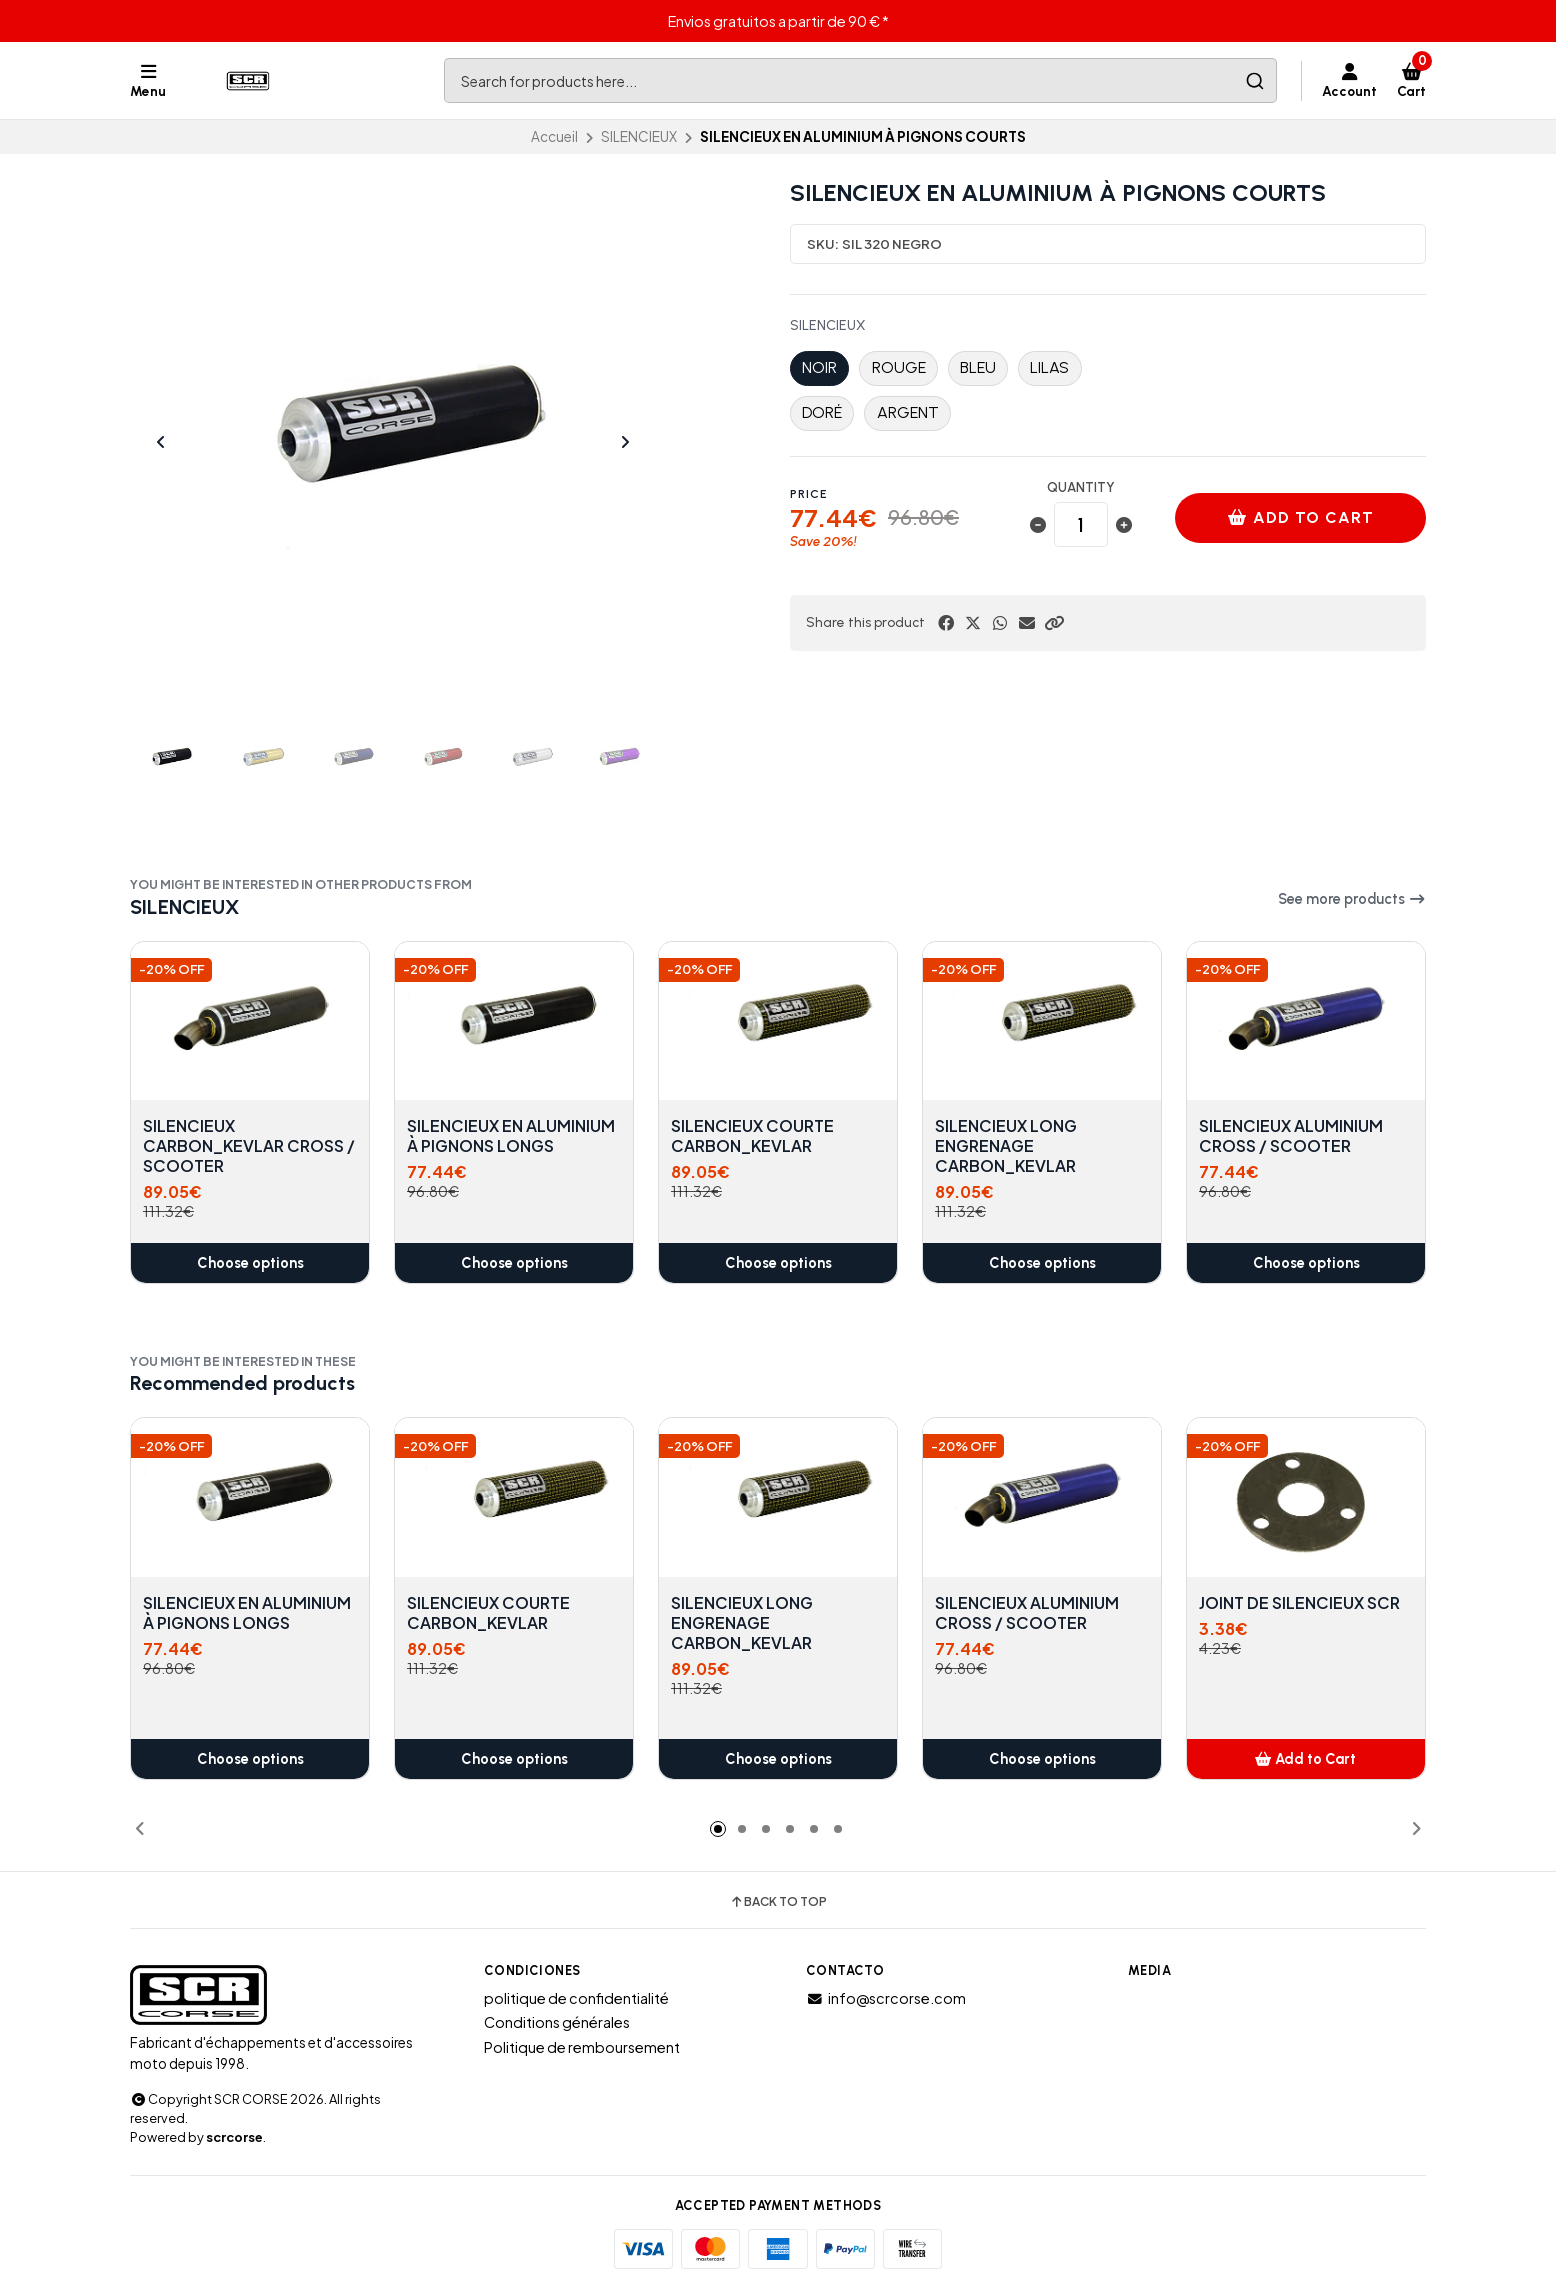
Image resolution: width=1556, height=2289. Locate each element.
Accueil (554, 136)
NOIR (819, 367)
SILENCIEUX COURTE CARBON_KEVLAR (752, 1136)
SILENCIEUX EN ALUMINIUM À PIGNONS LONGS (511, 1136)
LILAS (1049, 367)
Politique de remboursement (582, 2047)
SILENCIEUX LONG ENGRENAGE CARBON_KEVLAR (1006, 1146)
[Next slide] (625, 442)
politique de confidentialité (576, 1998)
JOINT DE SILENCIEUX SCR (1299, 1603)
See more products (1352, 899)
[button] (1054, 623)
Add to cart (1301, 517)
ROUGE (899, 367)
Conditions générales (557, 2022)
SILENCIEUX (639, 136)
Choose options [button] (250, 1263)
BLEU (978, 367)
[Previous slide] (161, 442)
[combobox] (860, 80)
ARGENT (908, 412)
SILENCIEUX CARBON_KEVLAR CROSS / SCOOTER (249, 1146)
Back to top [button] (778, 1902)
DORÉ (822, 412)
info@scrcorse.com (886, 1998)
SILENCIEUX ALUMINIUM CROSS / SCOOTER (1291, 1136)
